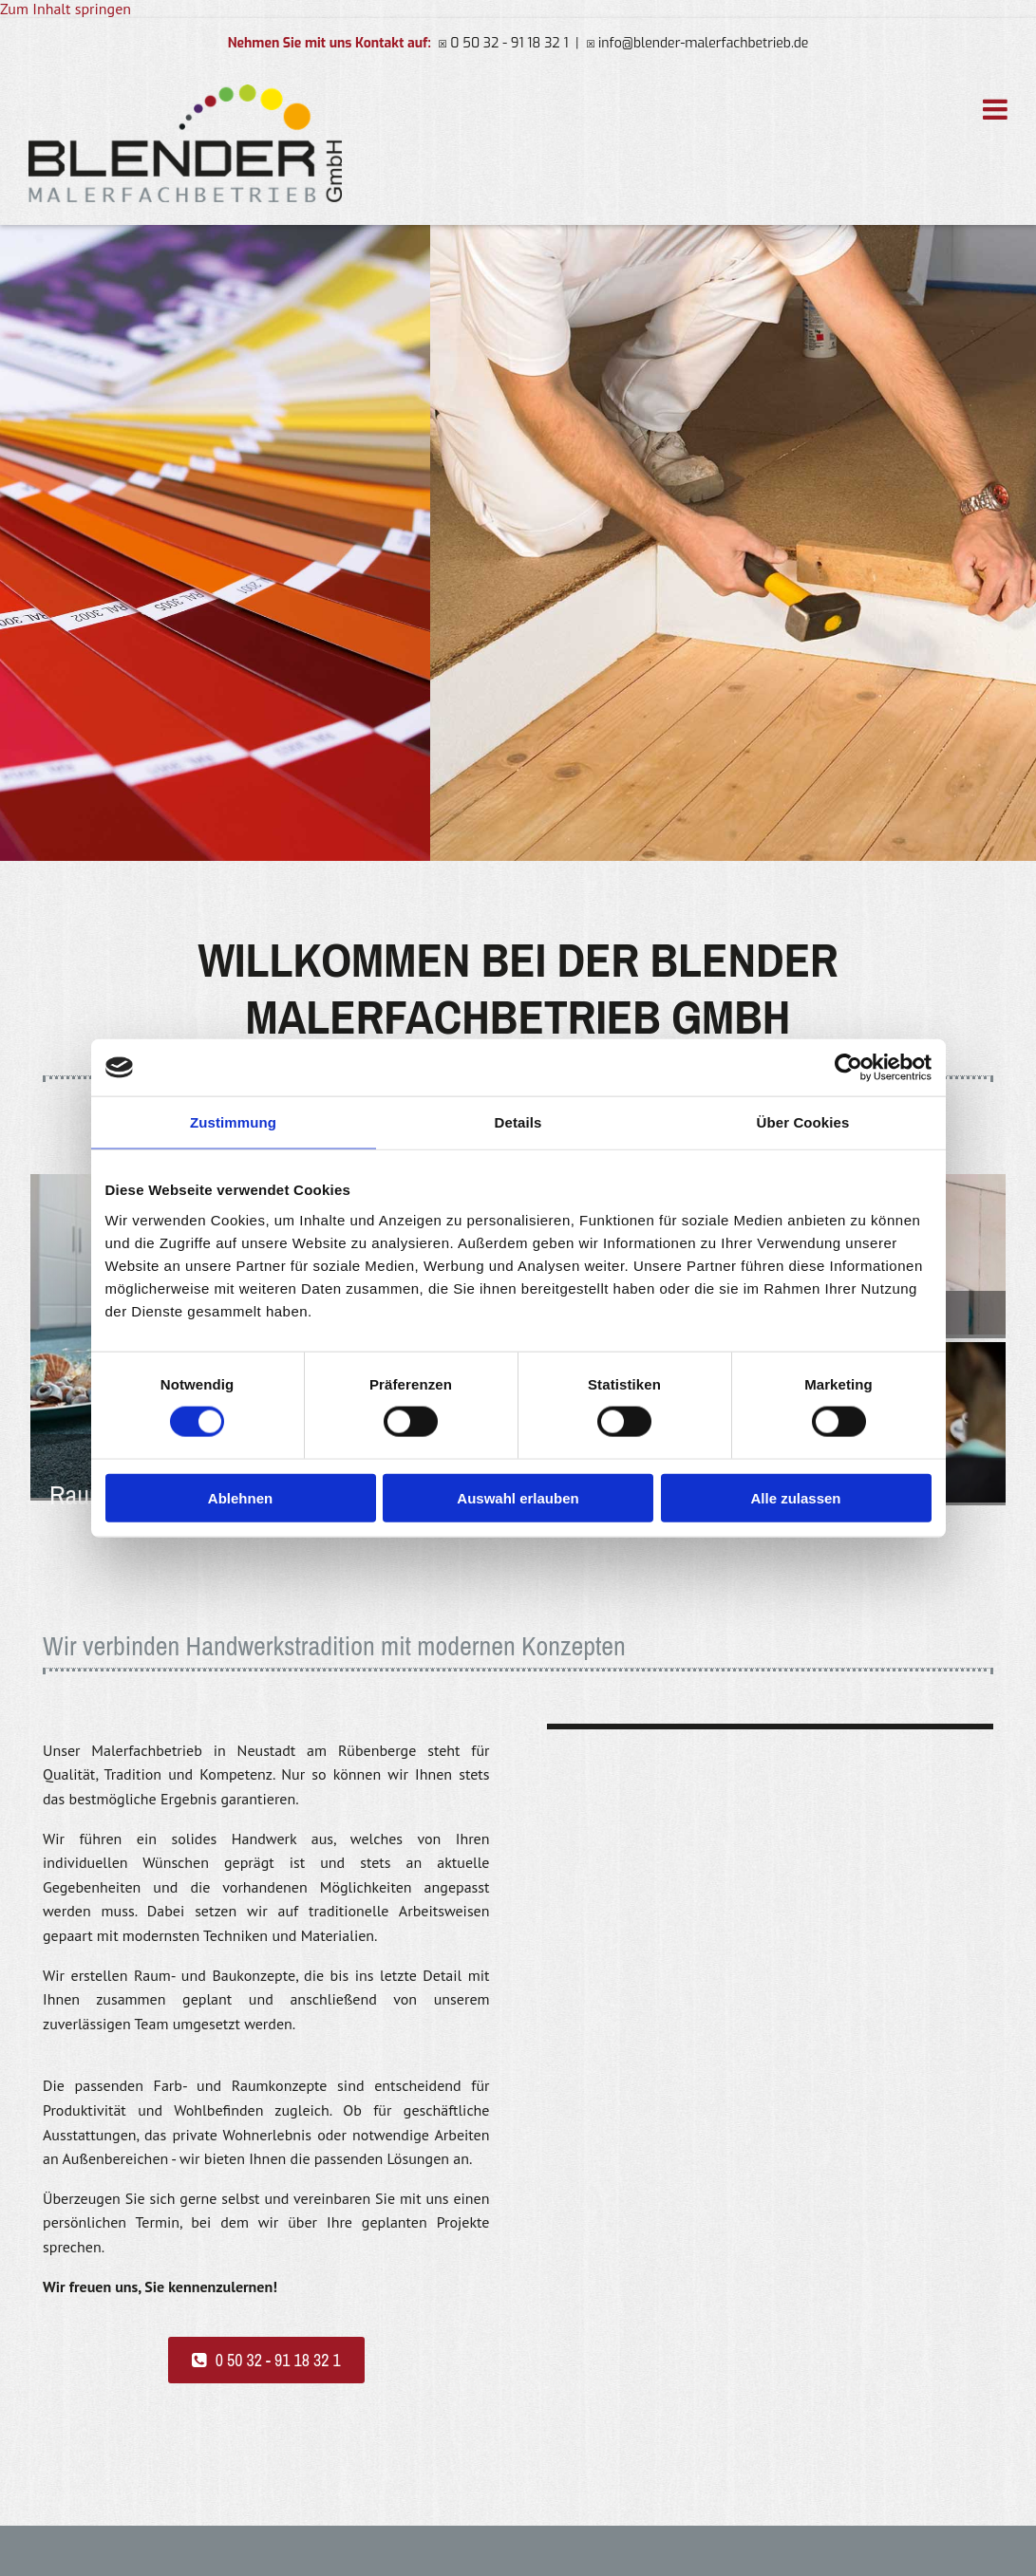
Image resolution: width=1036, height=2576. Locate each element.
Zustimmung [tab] (233, 1122)
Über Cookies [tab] (803, 1122)
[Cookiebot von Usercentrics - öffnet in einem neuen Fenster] (848, 1068)
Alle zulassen (795, 1497)
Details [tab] (518, 1122)
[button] (266, 2360)
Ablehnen (240, 1497)
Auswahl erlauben (517, 1497)
